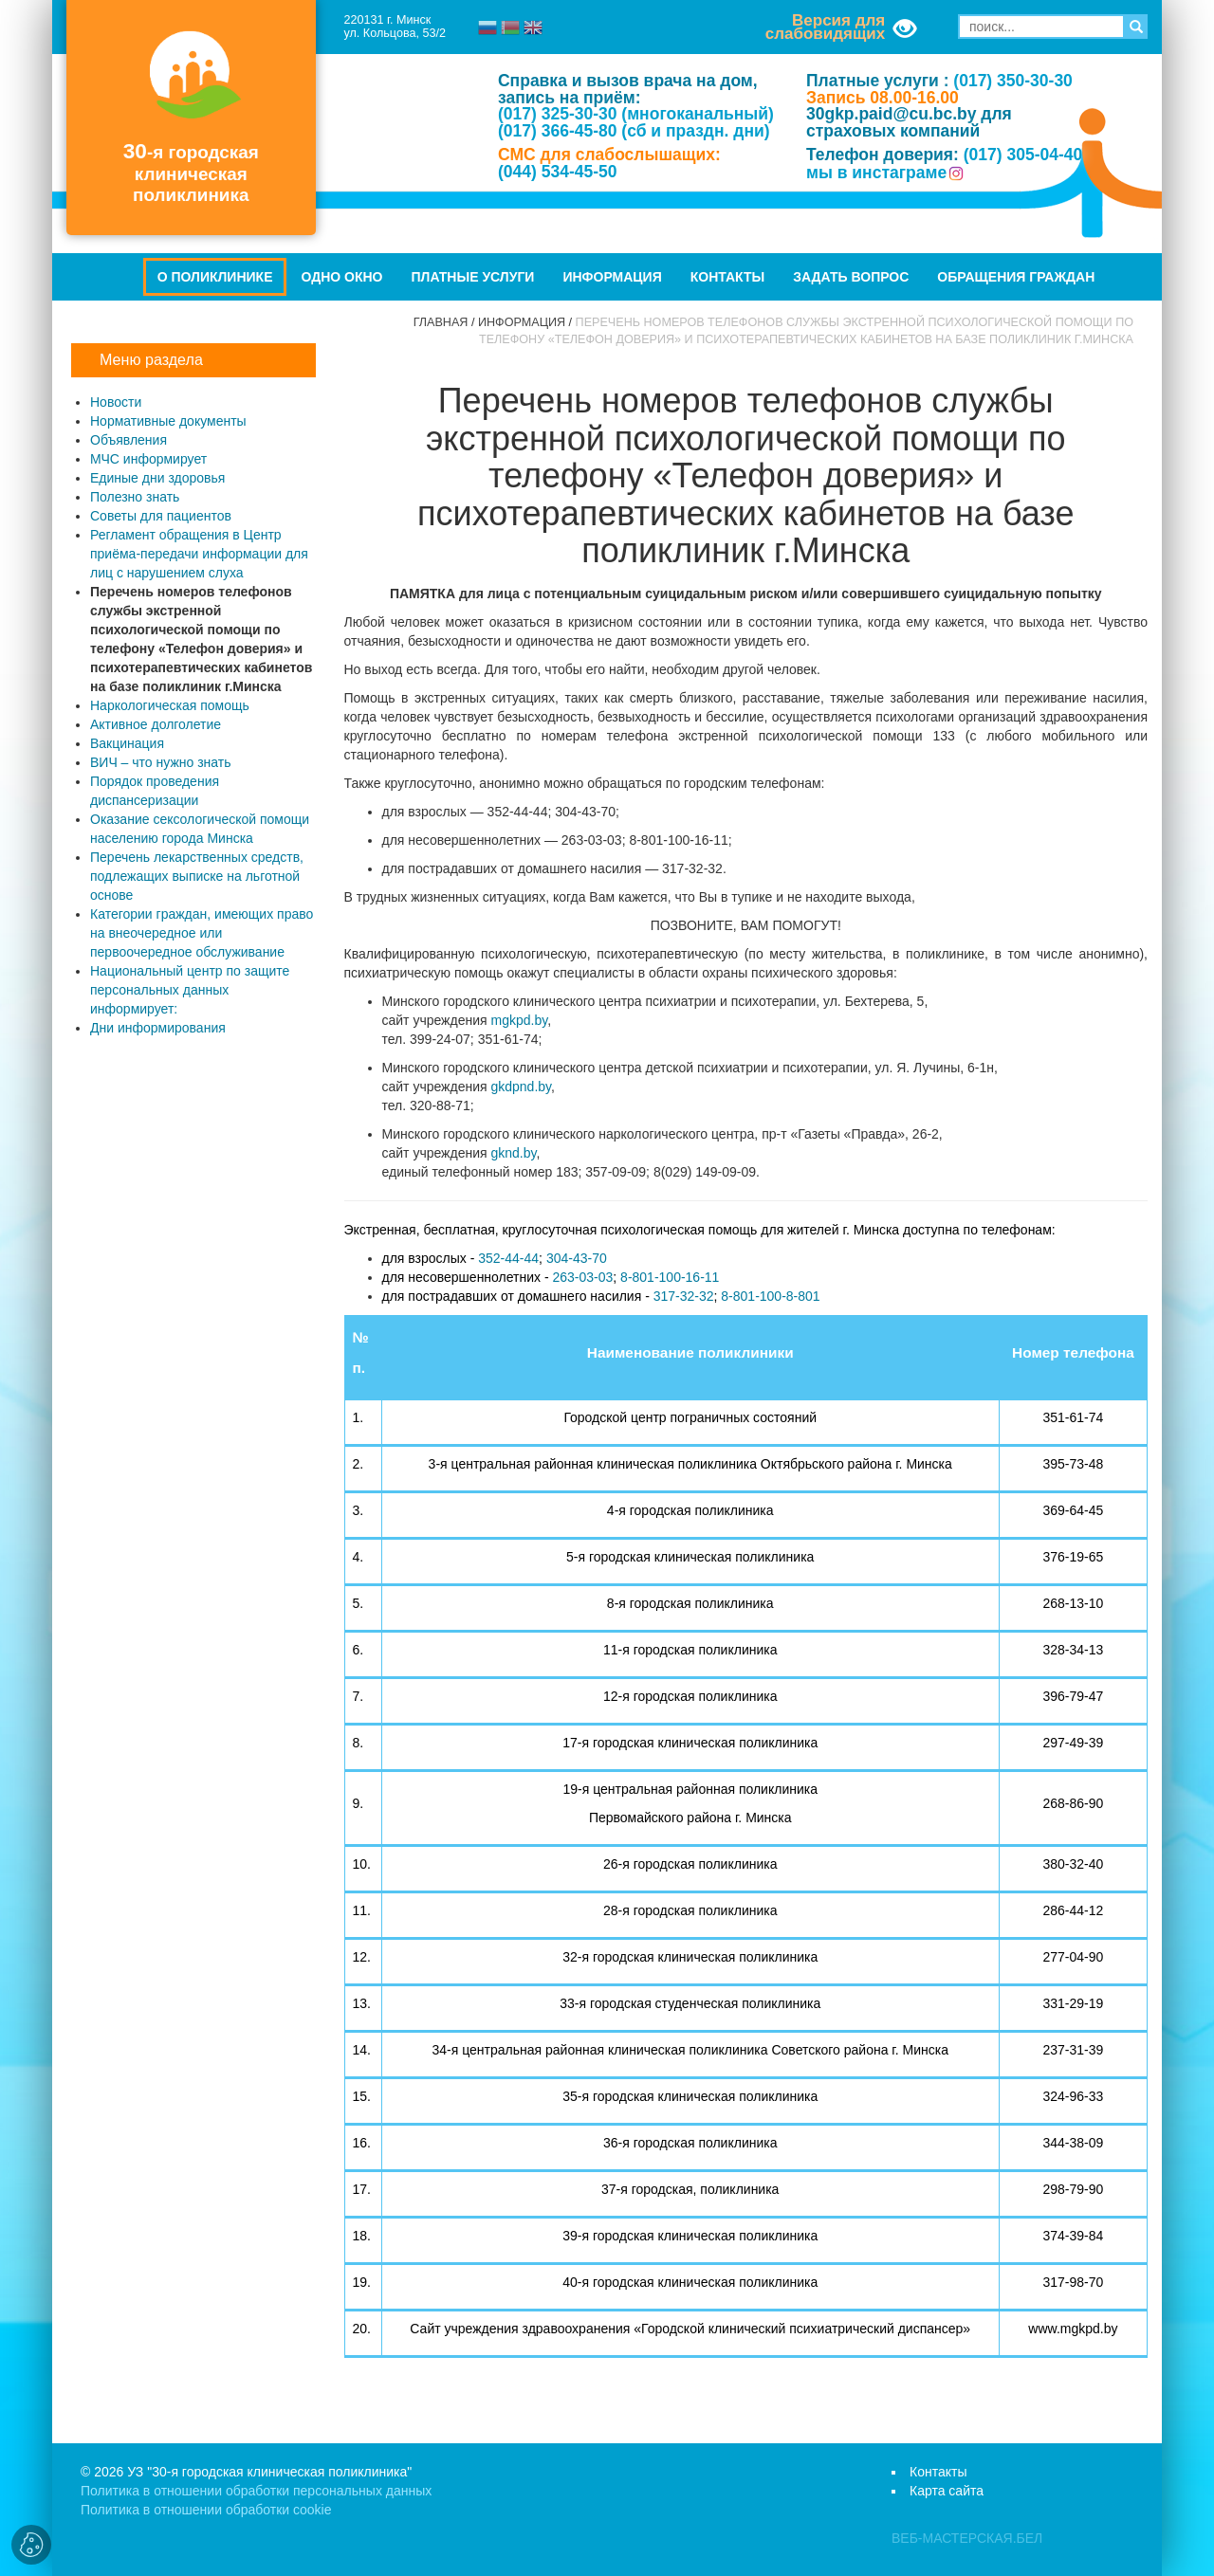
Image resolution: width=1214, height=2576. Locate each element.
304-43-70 (576, 1258)
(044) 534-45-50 (557, 171)
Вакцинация (127, 743)
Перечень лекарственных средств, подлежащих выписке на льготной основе (197, 876)
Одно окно (341, 276)
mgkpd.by (518, 1020)
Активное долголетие (155, 724)
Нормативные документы (168, 421)
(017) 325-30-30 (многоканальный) (636, 113)
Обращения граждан (1015, 276)
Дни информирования (158, 1027)
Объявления (128, 440)
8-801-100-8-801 (770, 1296)
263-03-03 (582, 1277)
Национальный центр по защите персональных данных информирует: (189, 989)
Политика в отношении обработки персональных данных (256, 2490)
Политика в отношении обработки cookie (206, 2509)
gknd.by (513, 1152)
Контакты (727, 276)
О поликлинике (215, 276)
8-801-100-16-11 (669, 1277)
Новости (115, 402)
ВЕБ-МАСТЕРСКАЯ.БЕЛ (967, 2538)
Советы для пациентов (160, 515)
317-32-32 (683, 1296)
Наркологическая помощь (169, 705)
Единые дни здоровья (157, 477)
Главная (441, 322)
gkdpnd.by (520, 1086)
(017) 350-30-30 (1013, 80)
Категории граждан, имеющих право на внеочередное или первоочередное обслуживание (201, 932)
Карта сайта (947, 2490)
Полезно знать (134, 496)
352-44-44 (508, 1258)
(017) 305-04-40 (1023, 154)
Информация (611, 276)
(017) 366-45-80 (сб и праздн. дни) (634, 130)
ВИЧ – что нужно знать (160, 762)
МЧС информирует (148, 458)
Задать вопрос (851, 276)
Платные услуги (473, 276)
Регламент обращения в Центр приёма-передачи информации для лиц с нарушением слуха (199, 553)
